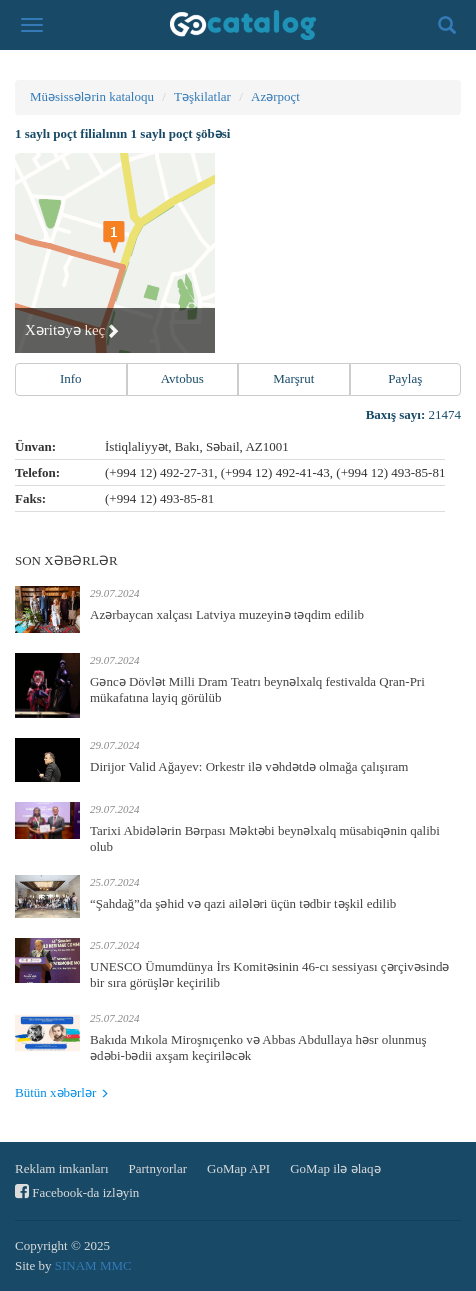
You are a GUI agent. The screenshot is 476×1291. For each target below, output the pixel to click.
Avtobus (182, 378)
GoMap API (238, 1168)
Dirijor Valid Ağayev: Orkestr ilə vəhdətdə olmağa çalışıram (249, 766)
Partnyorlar (158, 1168)
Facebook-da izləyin (77, 1191)
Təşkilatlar (202, 96)
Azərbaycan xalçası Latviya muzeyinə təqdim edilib (227, 614)
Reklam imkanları (62, 1168)
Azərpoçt (275, 96)
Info (71, 378)
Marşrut (293, 378)
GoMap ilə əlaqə (335, 1168)
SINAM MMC (93, 1265)
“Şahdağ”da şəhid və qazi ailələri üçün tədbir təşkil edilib (243, 903)
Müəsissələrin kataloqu (92, 96)
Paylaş (405, 378)
